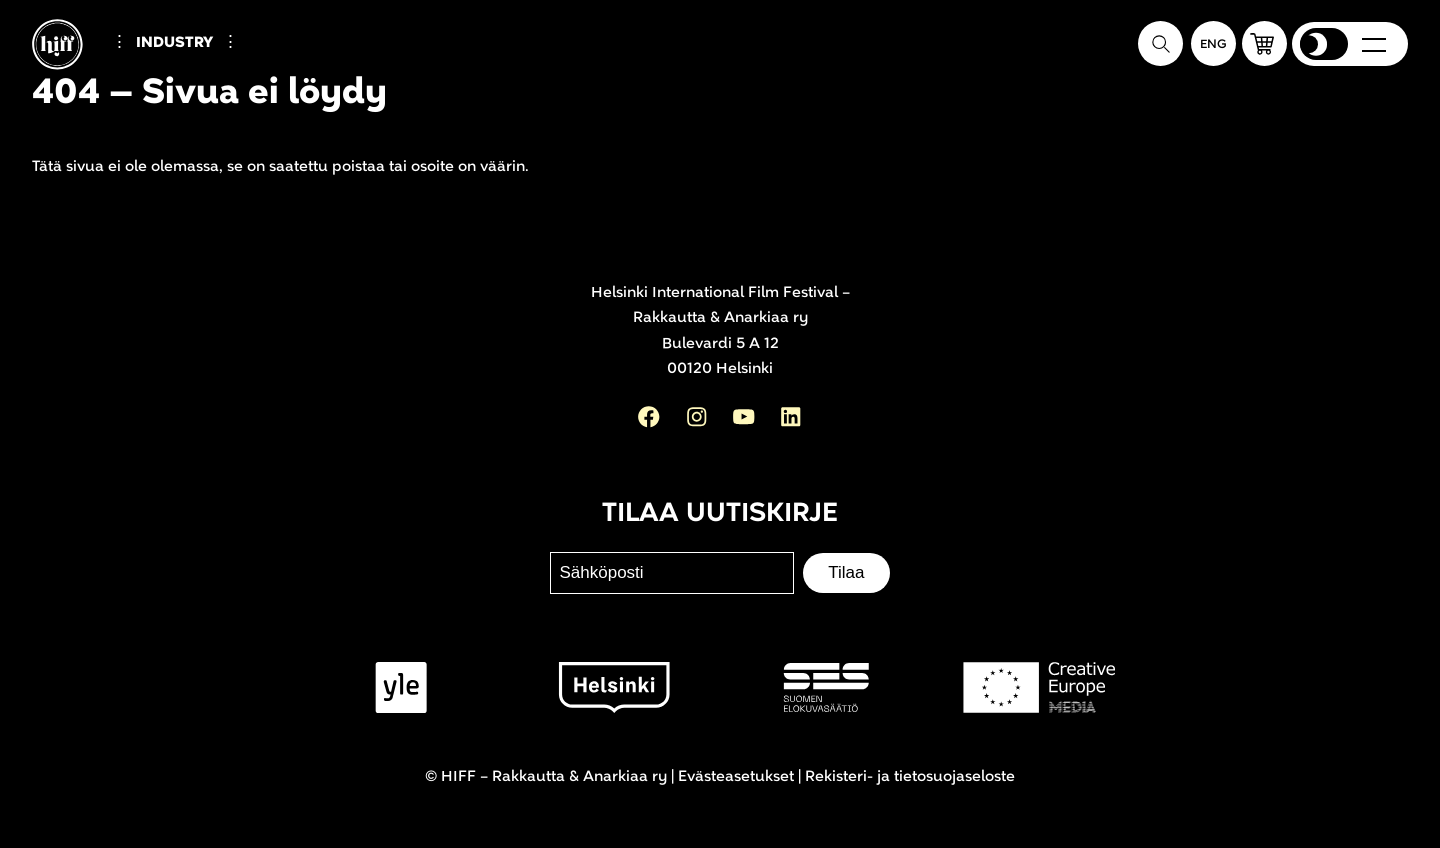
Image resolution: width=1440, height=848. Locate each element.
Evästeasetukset (736, 776)
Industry (174, 42)
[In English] (1213, 43)
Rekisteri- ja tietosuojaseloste (910, 776)
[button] (1264, 43)
